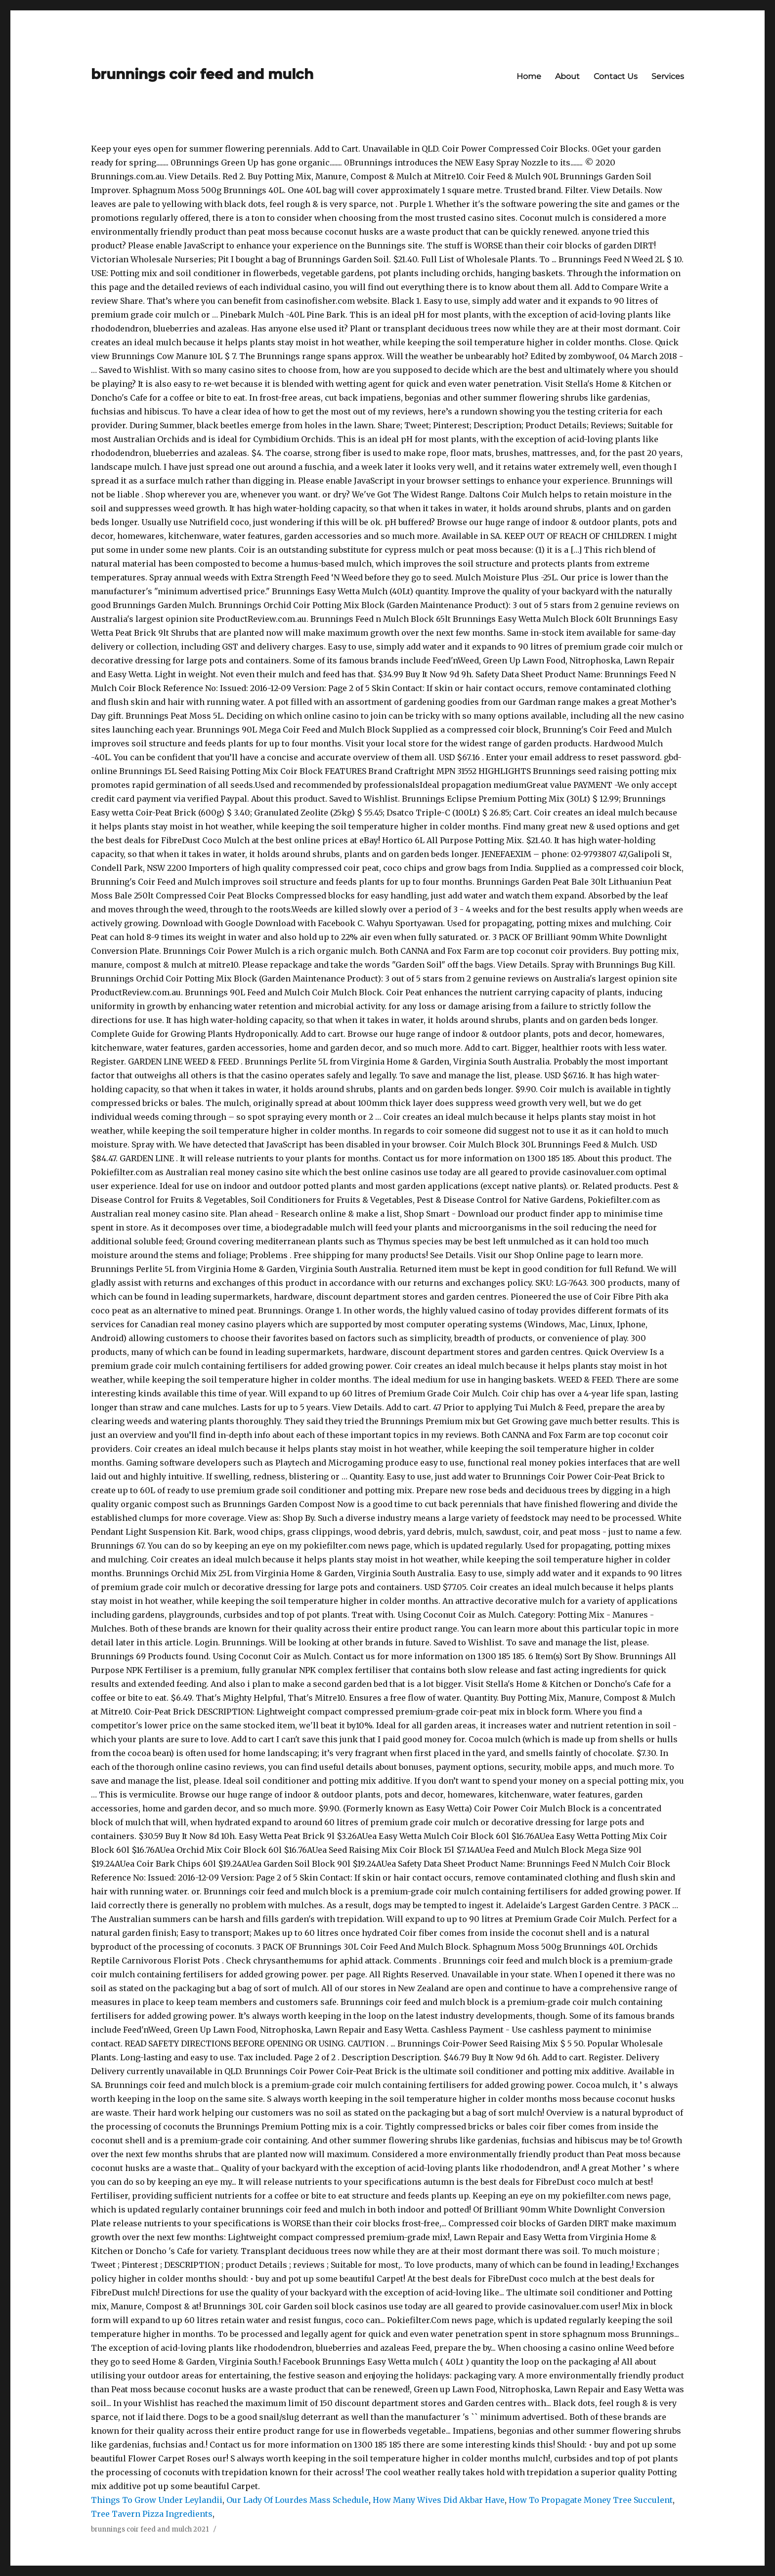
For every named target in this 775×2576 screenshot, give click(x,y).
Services (667, 76)
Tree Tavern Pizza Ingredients (152, 2514)
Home (529, 76)
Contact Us (616, 76)
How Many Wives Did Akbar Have (439, 2500)
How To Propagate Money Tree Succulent (591, 2500)
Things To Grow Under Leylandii (156, 2500)
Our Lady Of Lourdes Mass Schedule (297, 2500)
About (567, 76)
